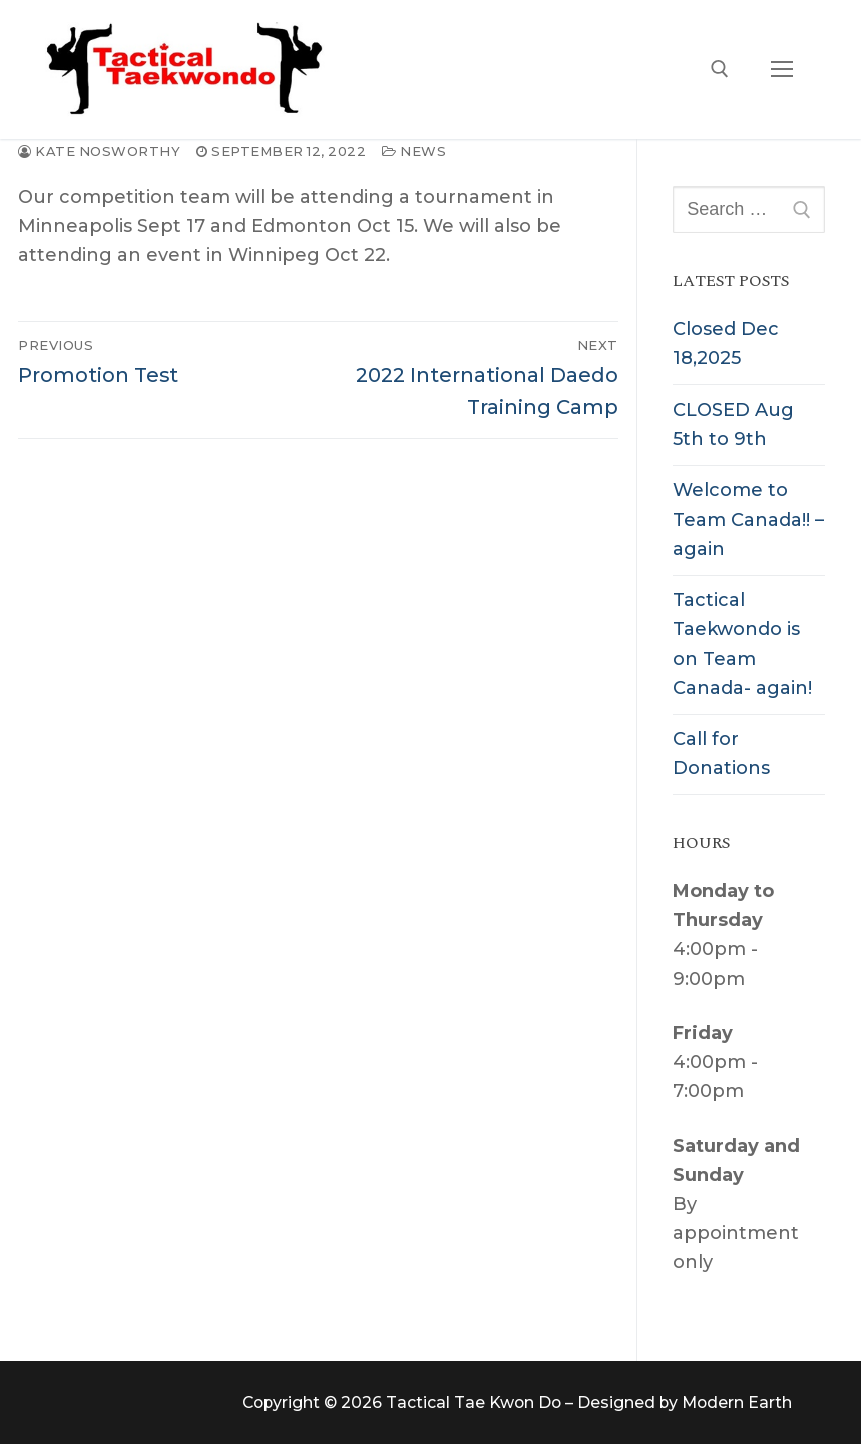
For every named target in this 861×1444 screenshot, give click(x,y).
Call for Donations (721, 753)
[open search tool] (720, 69)
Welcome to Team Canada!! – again (748, 519)
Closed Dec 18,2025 (726, 343)
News (414, 151)
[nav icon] (781, 69)
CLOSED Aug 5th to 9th (733, 424)
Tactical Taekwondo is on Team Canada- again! (742, 643)
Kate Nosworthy (99, 151)
